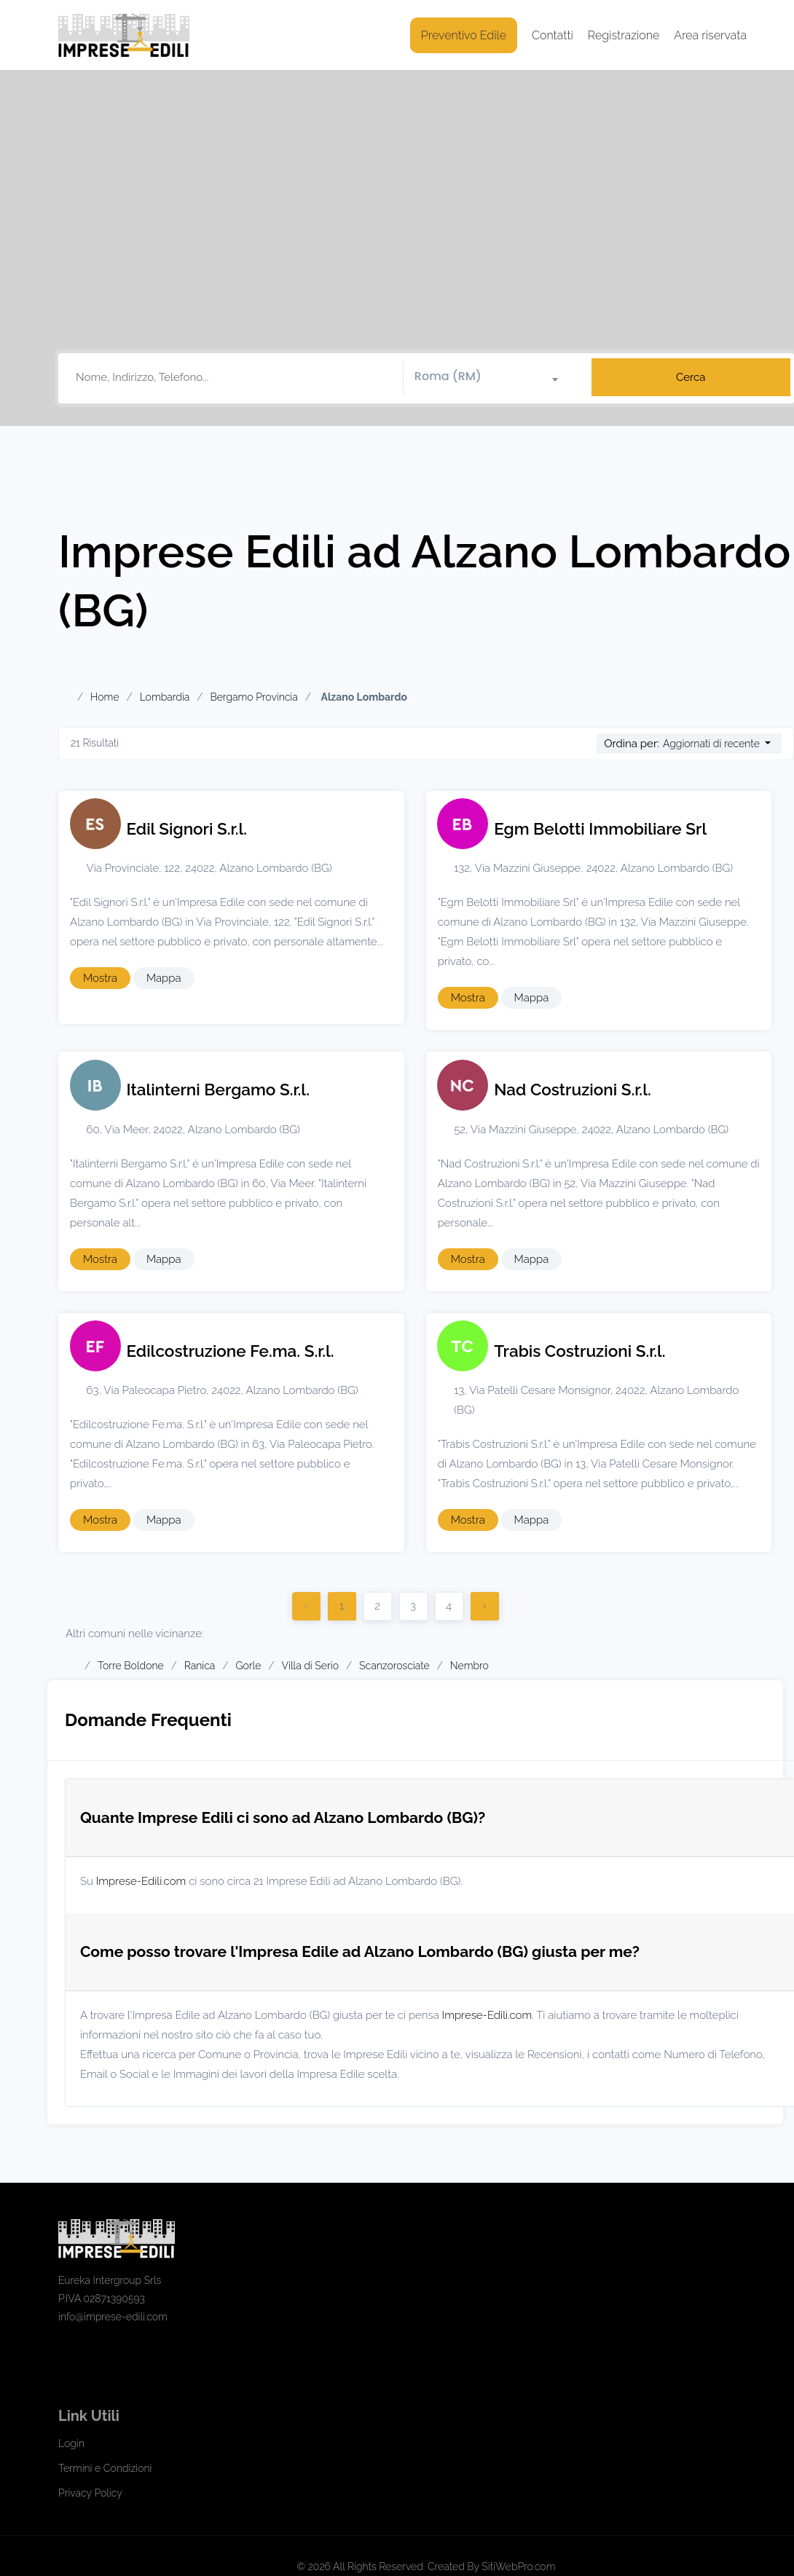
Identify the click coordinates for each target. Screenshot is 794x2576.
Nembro (469, 1665)
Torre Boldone (131, 1665)
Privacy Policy (90, 2493)
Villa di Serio (309, 1665)
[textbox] (492, 376)
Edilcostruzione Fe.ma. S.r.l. (230, 1351)
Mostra (100, 978)
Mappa (163, 978)
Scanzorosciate (394, 1665)
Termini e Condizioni (105, 2468)
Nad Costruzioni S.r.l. (572, 1089)
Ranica (200, 1665)
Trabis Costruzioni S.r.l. (579, 1351)
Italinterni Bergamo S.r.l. (218, 1089)
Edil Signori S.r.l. (187, 828)
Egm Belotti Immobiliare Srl (600, 828)
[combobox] (492, 376)
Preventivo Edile (463, 35)
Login (71, 2443)
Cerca (691, 377)
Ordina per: (631, 743)
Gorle (248, 1665)
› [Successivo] (484, 1605)
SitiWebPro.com (518, 2566)
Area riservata (710, 35)
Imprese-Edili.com (141, 1881)
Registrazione (624, 35)
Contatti (552, 35)
